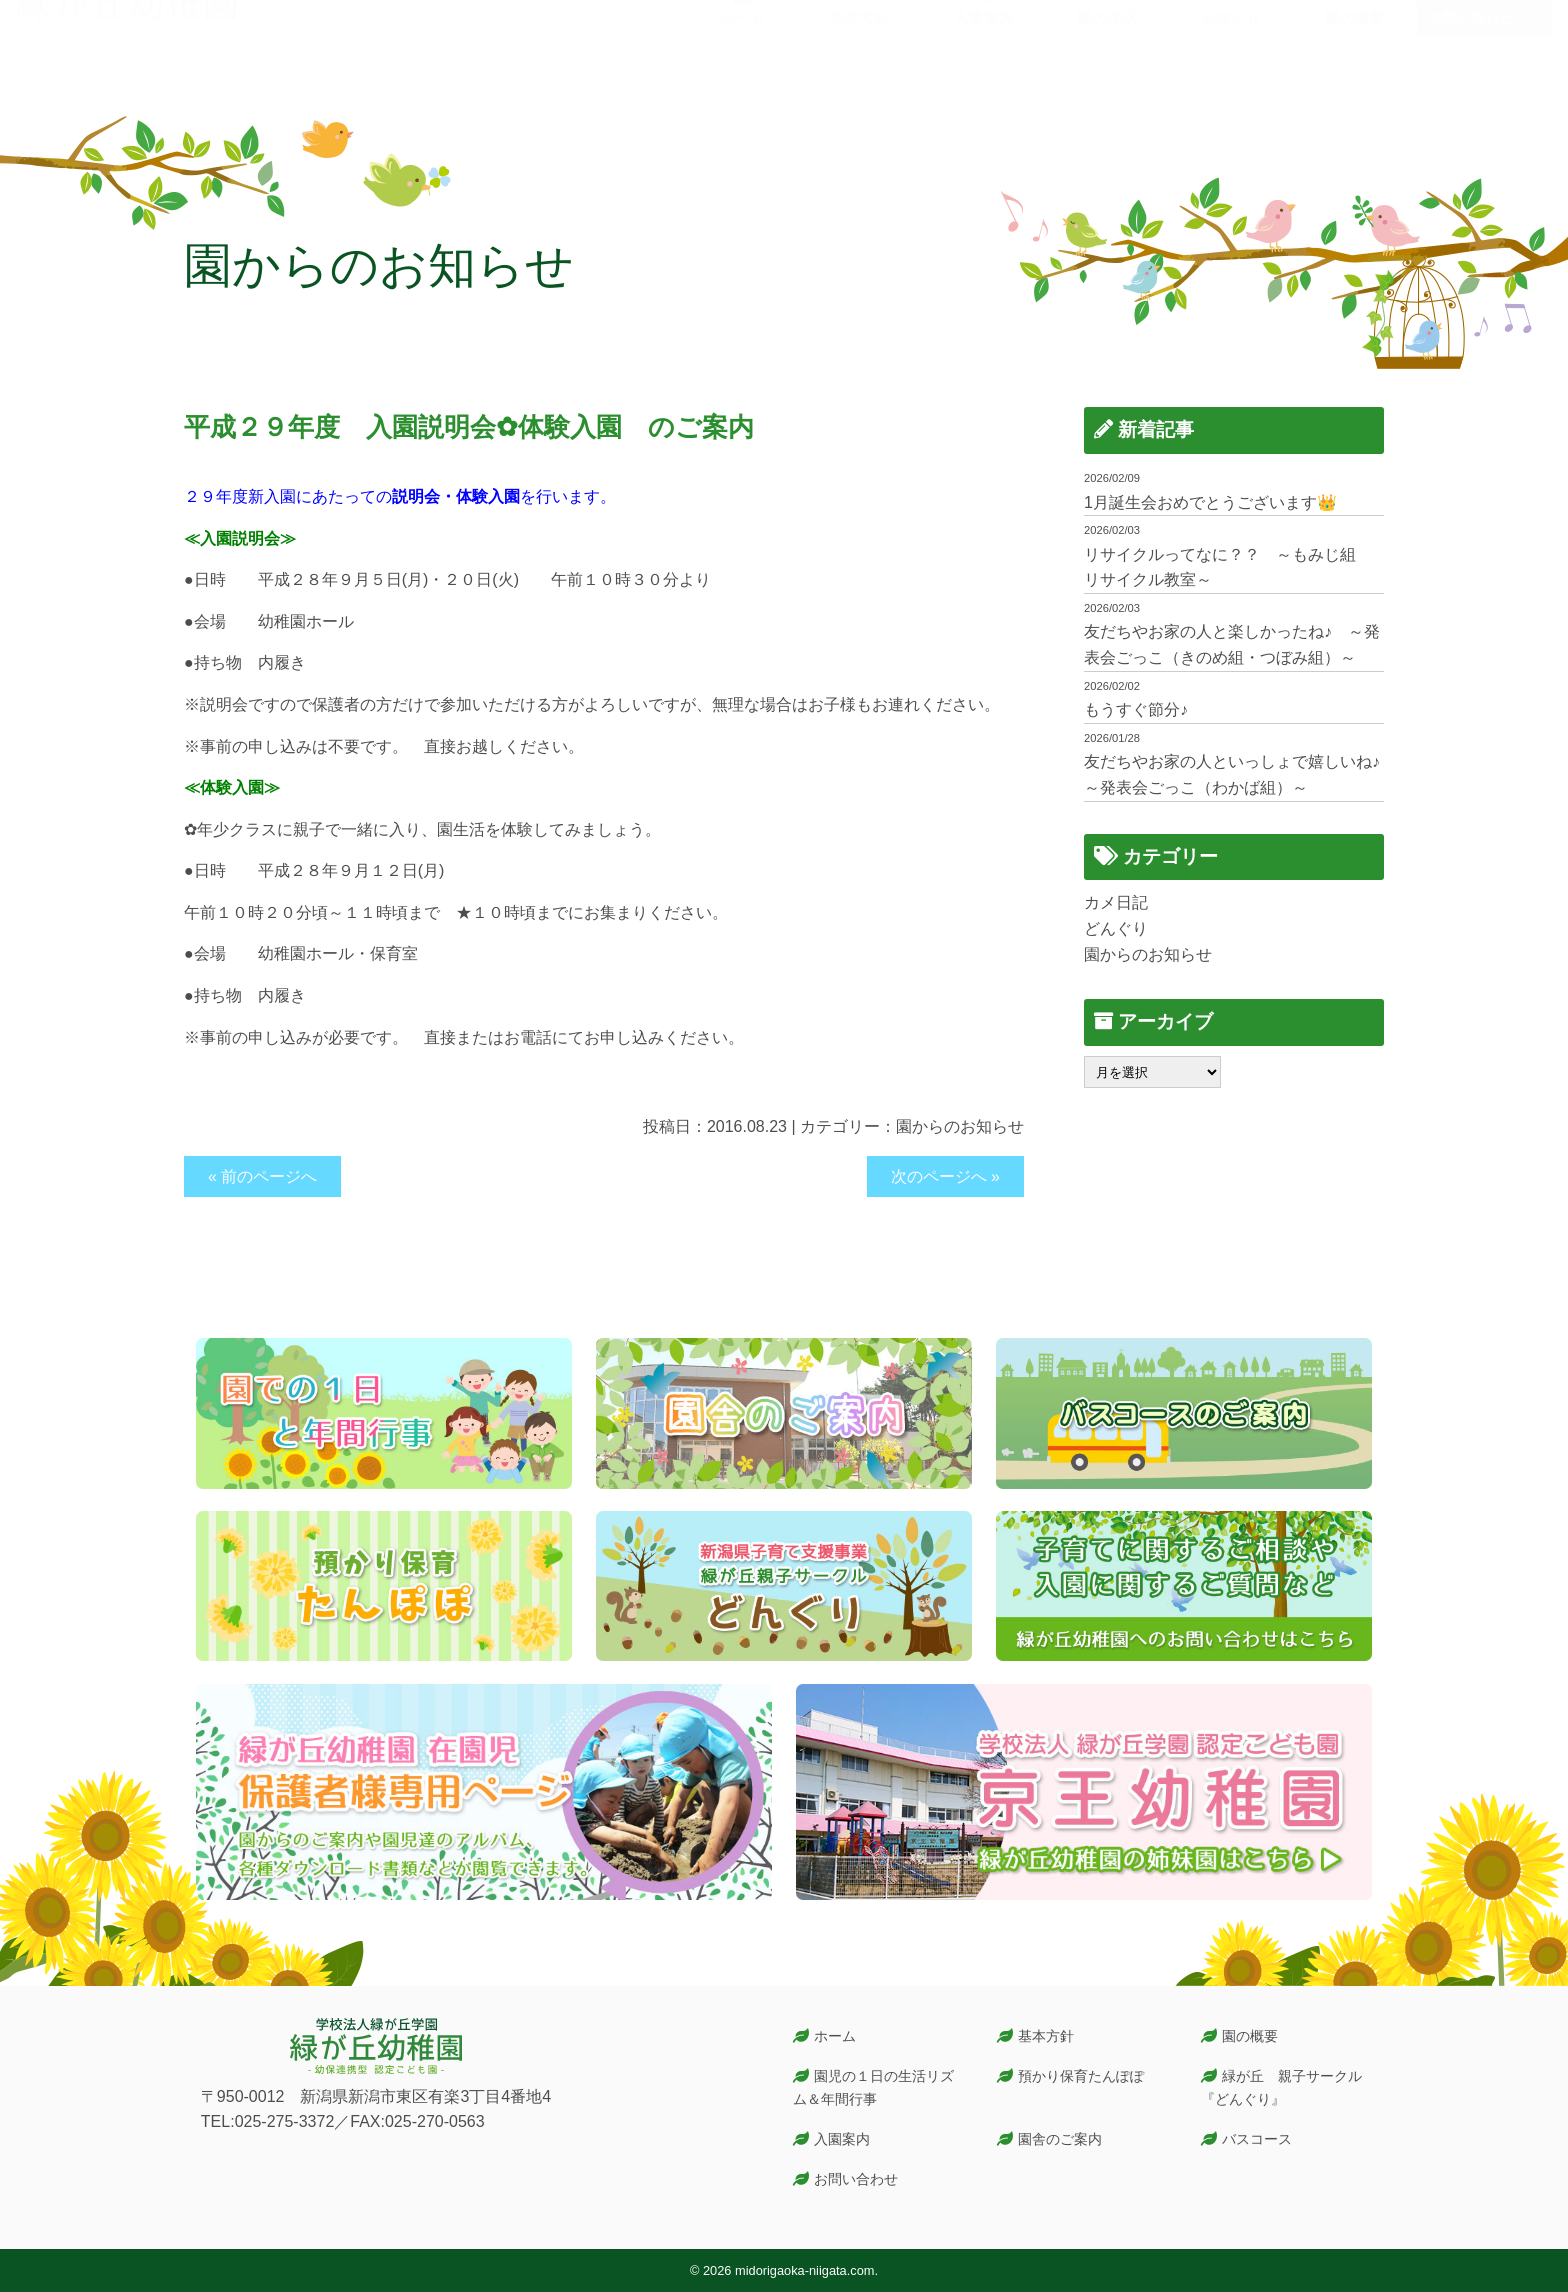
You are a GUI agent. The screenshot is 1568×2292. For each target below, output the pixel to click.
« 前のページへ (262, 1176)
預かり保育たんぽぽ (1081, 2076)
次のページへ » (945, 1176)
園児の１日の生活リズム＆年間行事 (874, 2087)
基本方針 (1046, 2036)
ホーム (835, 2036)
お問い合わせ (1471, 58)
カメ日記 (1116, 902)
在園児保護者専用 (1485, 20)
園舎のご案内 (1060, 2139)
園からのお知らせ (960, 1126)
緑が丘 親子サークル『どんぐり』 (1282, 2087)
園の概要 (1250, 2036)
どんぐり (1116, 928)
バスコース (1257, 2139)
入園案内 (842, 2139)
